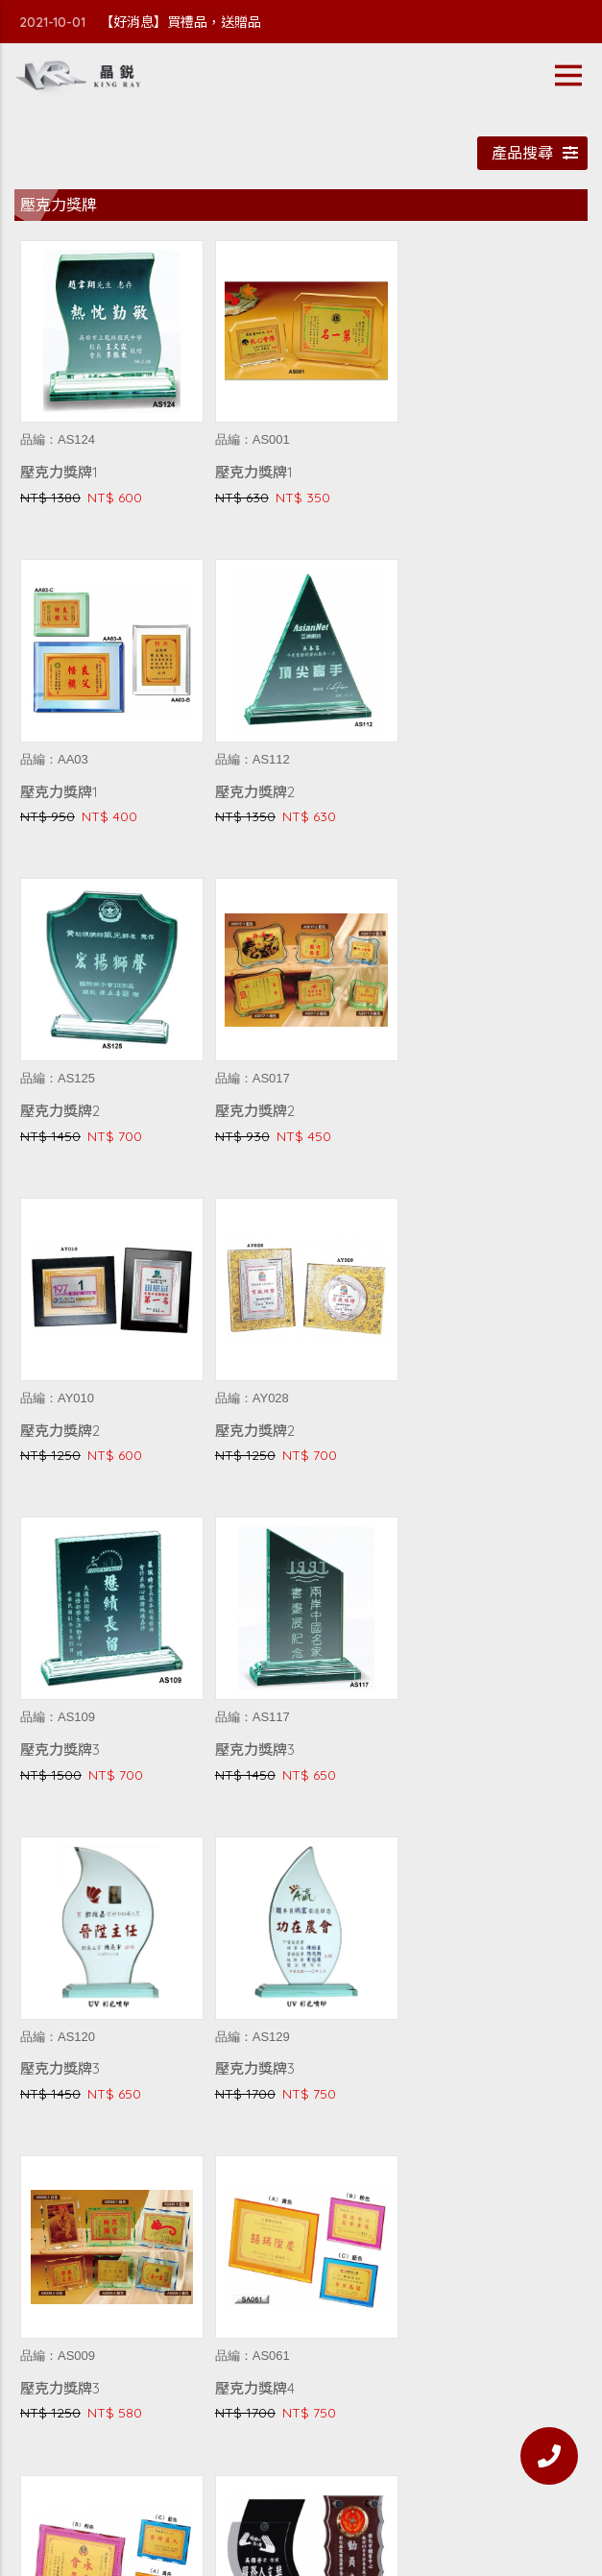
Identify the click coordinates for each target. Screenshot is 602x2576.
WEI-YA (488, 2508)
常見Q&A (301, 2451)
